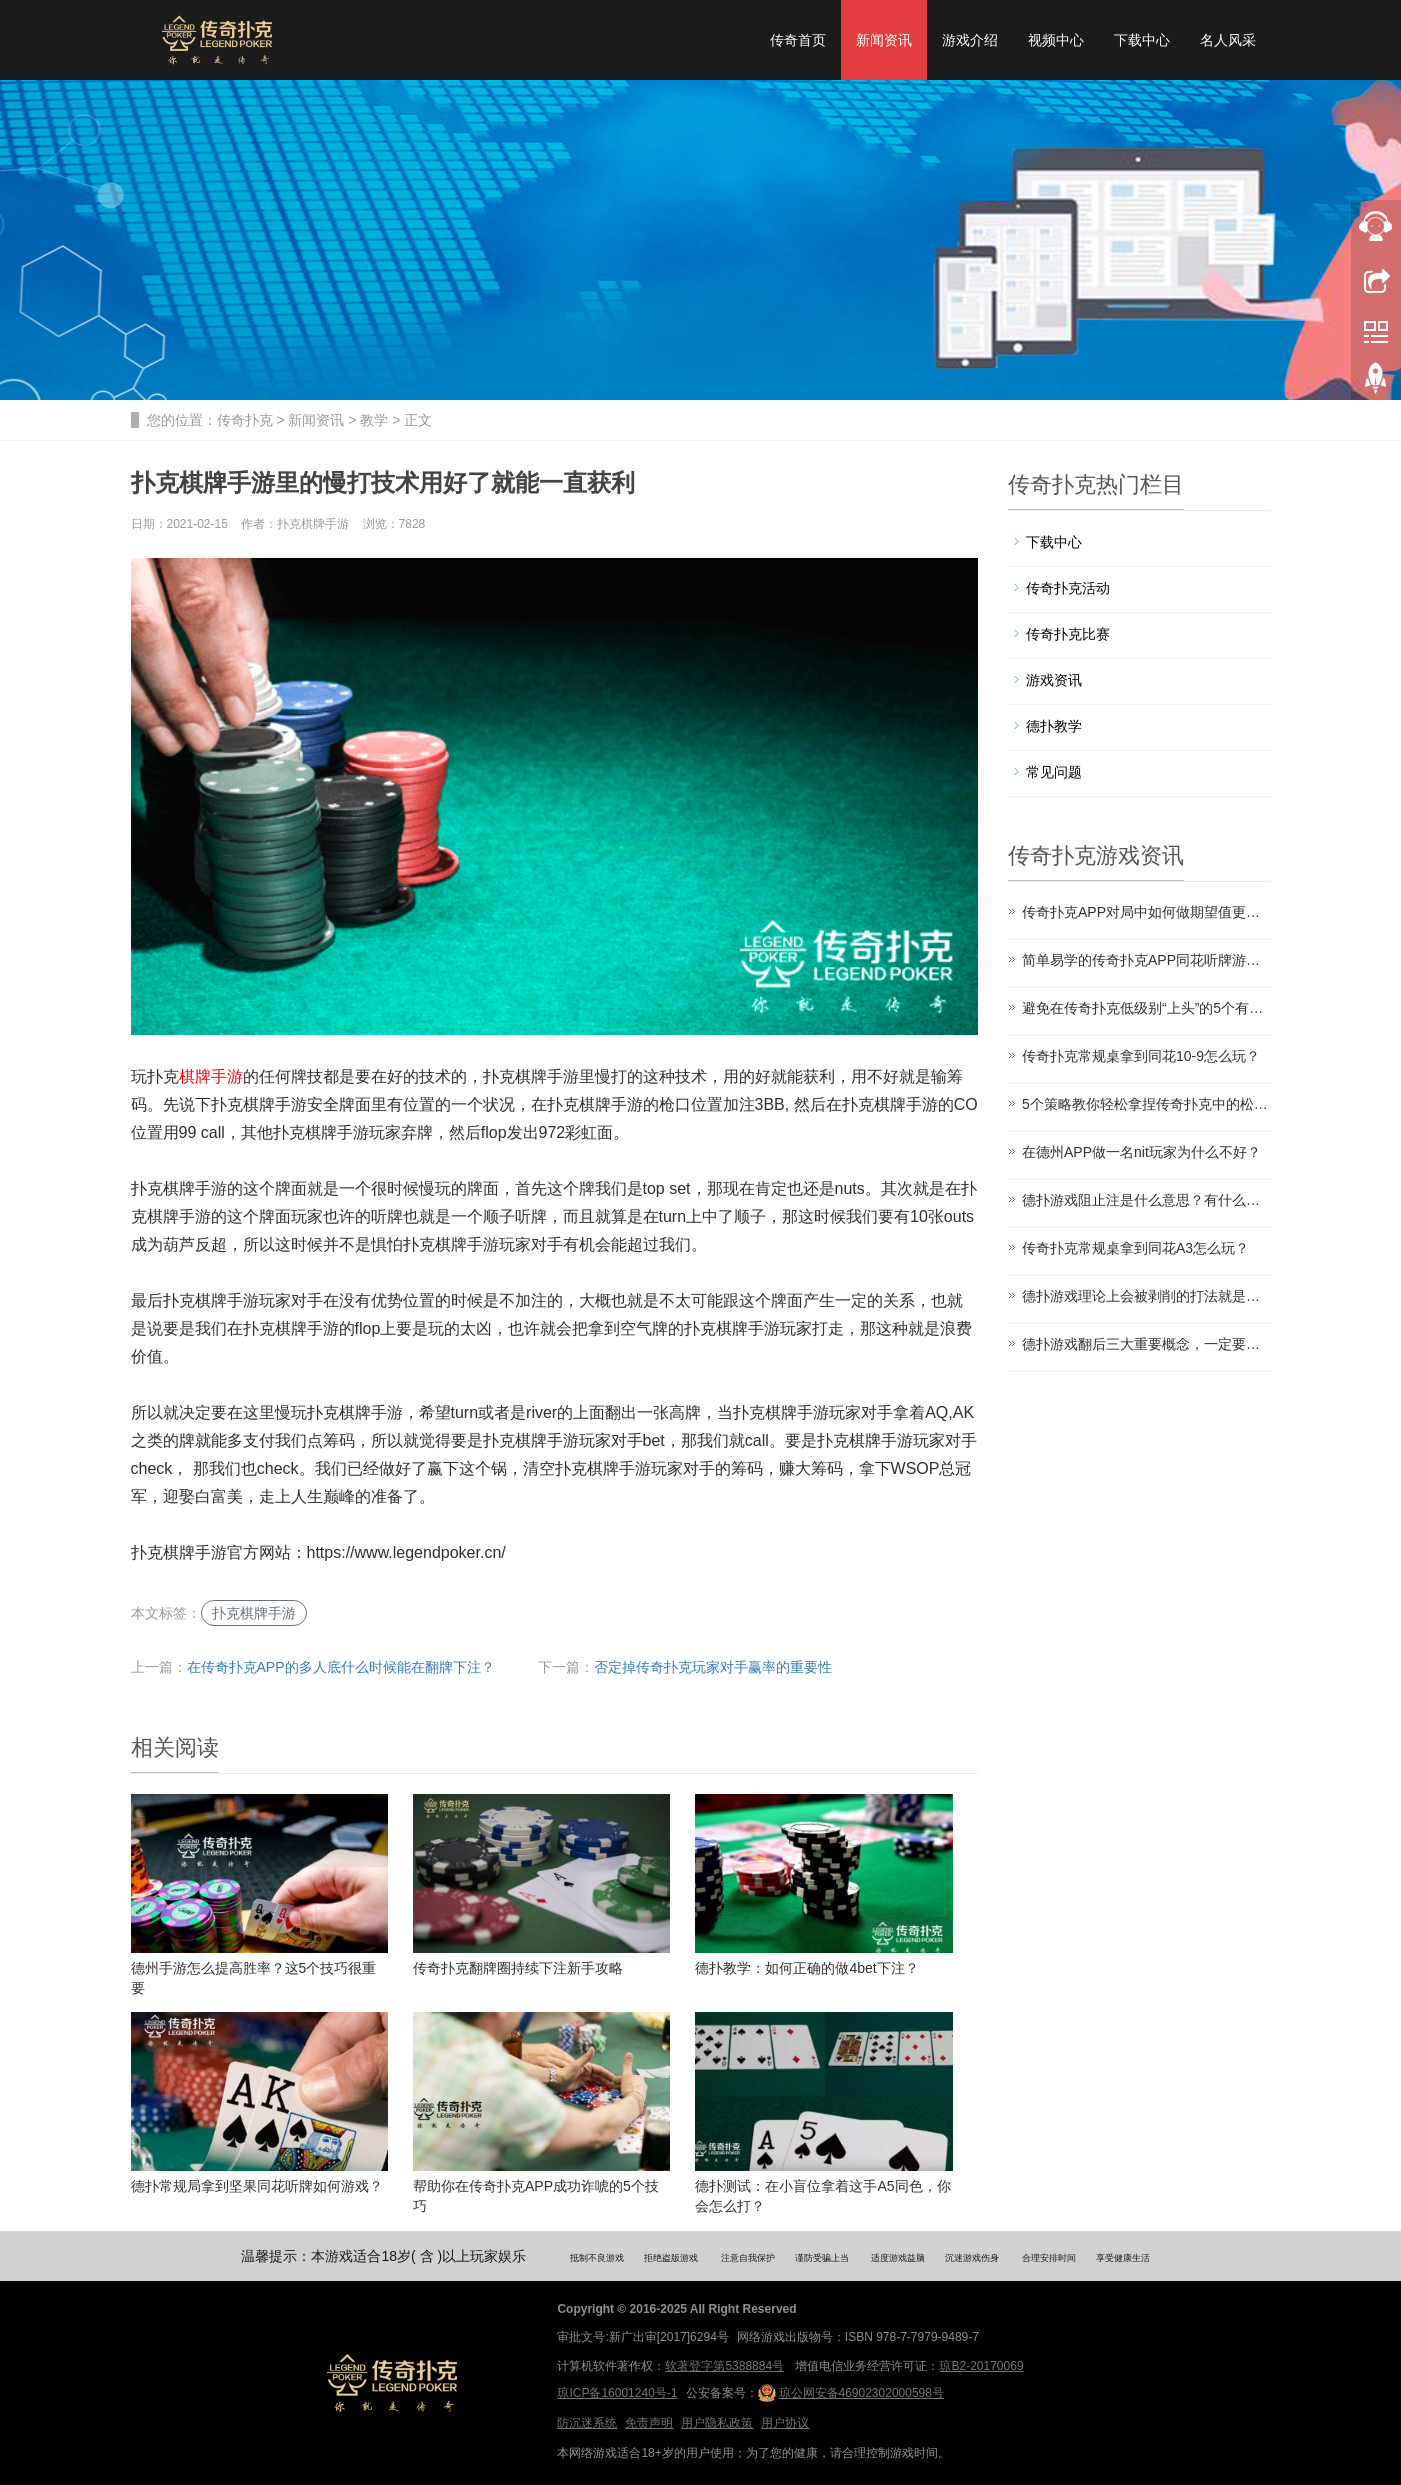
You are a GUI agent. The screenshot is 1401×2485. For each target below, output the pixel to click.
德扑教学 (1054, 726)
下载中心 (1142, 40)
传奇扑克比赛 (1068, 634)
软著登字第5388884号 (724, 2366)
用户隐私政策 (717, 2423)
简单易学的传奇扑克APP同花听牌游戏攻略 (1146, 960)
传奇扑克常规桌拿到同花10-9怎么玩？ (1141, 1056)
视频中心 (1056, 40)
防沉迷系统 (587, 2423)
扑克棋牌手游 (254, 1613)
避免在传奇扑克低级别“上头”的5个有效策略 (1146, 1008)
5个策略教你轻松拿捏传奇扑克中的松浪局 (1146, 1104)
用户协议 (785, 2423)
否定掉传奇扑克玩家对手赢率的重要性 (713, 1667)
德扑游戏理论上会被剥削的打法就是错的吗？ (1146, 1296)
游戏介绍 (970, 40)
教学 (374, 420)
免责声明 (649, 2423)
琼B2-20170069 (981, 2366)
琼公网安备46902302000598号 (851, 2393)
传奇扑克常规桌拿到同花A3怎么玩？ (1135, 1248)
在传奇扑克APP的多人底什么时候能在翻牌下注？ (341, 1667)
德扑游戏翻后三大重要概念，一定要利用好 (1146, 1344)
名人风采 (1228, 40)
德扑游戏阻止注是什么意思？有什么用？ (1146, 1200)
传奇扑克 (245, 420)
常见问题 (1054, 772)
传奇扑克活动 (1068, 588)
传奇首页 (798, 40)
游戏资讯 (1054, 680)
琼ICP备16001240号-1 (617, 2393)
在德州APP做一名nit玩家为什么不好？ (1141, 1152)
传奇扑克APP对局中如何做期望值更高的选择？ (1146, 912)
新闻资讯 (884, 40)
